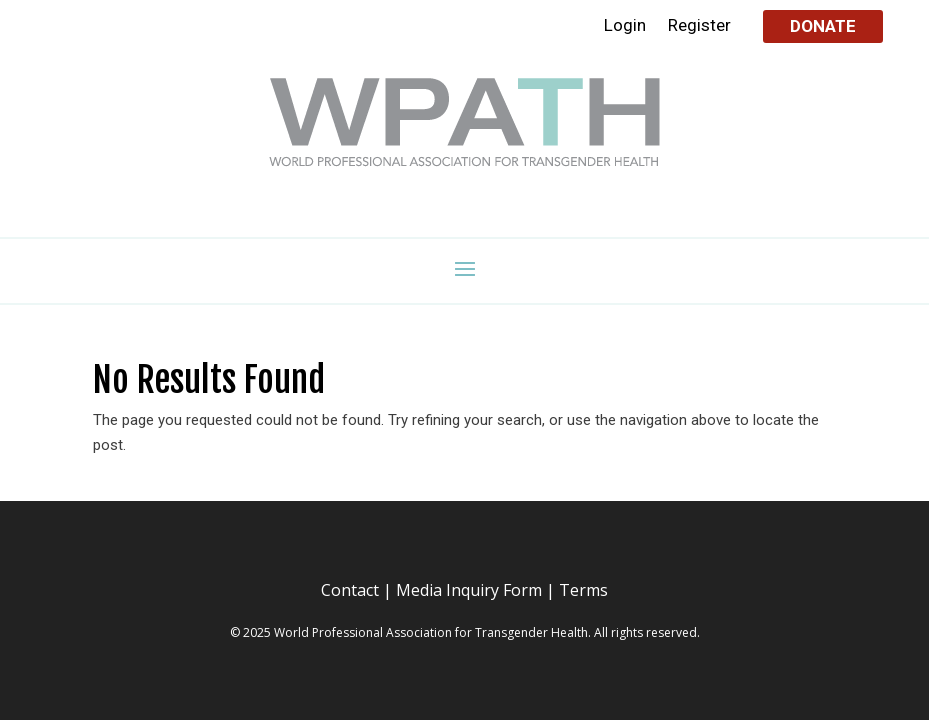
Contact (350, 590)
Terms (583, 590)
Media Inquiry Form (469, 590)
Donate (823, 26)
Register (699, 26)
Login (625, 26)
